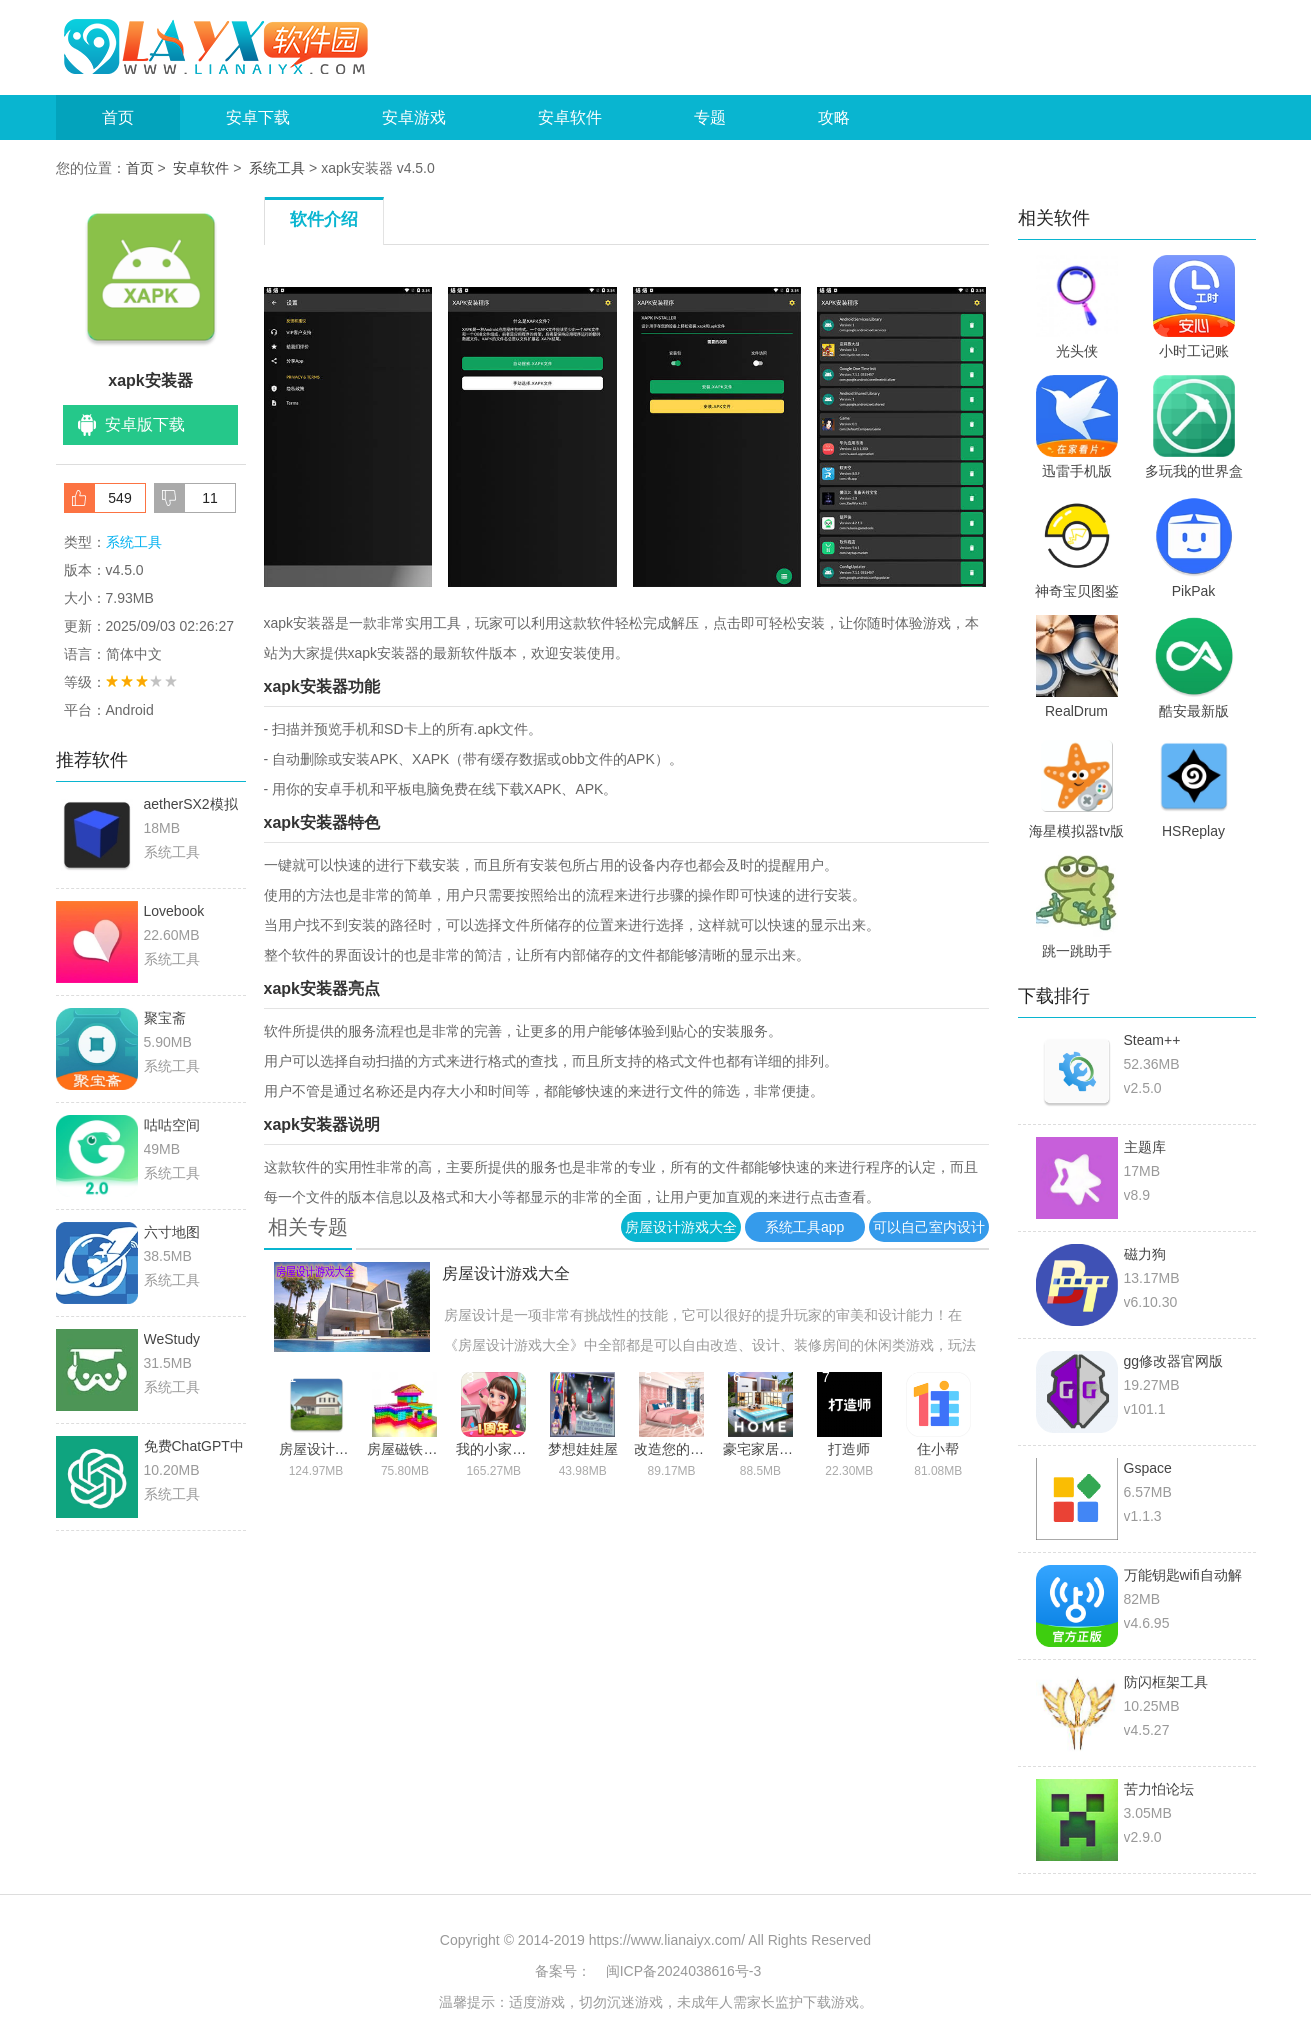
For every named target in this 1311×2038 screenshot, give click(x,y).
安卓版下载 (145, 424)
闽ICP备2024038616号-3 (684, 1971)
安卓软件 (570, 117)
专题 (710, 117)
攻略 (834, 117)
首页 (118, 117)
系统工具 (277, 168)
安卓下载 (258, 117)
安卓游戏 (414, 117)
